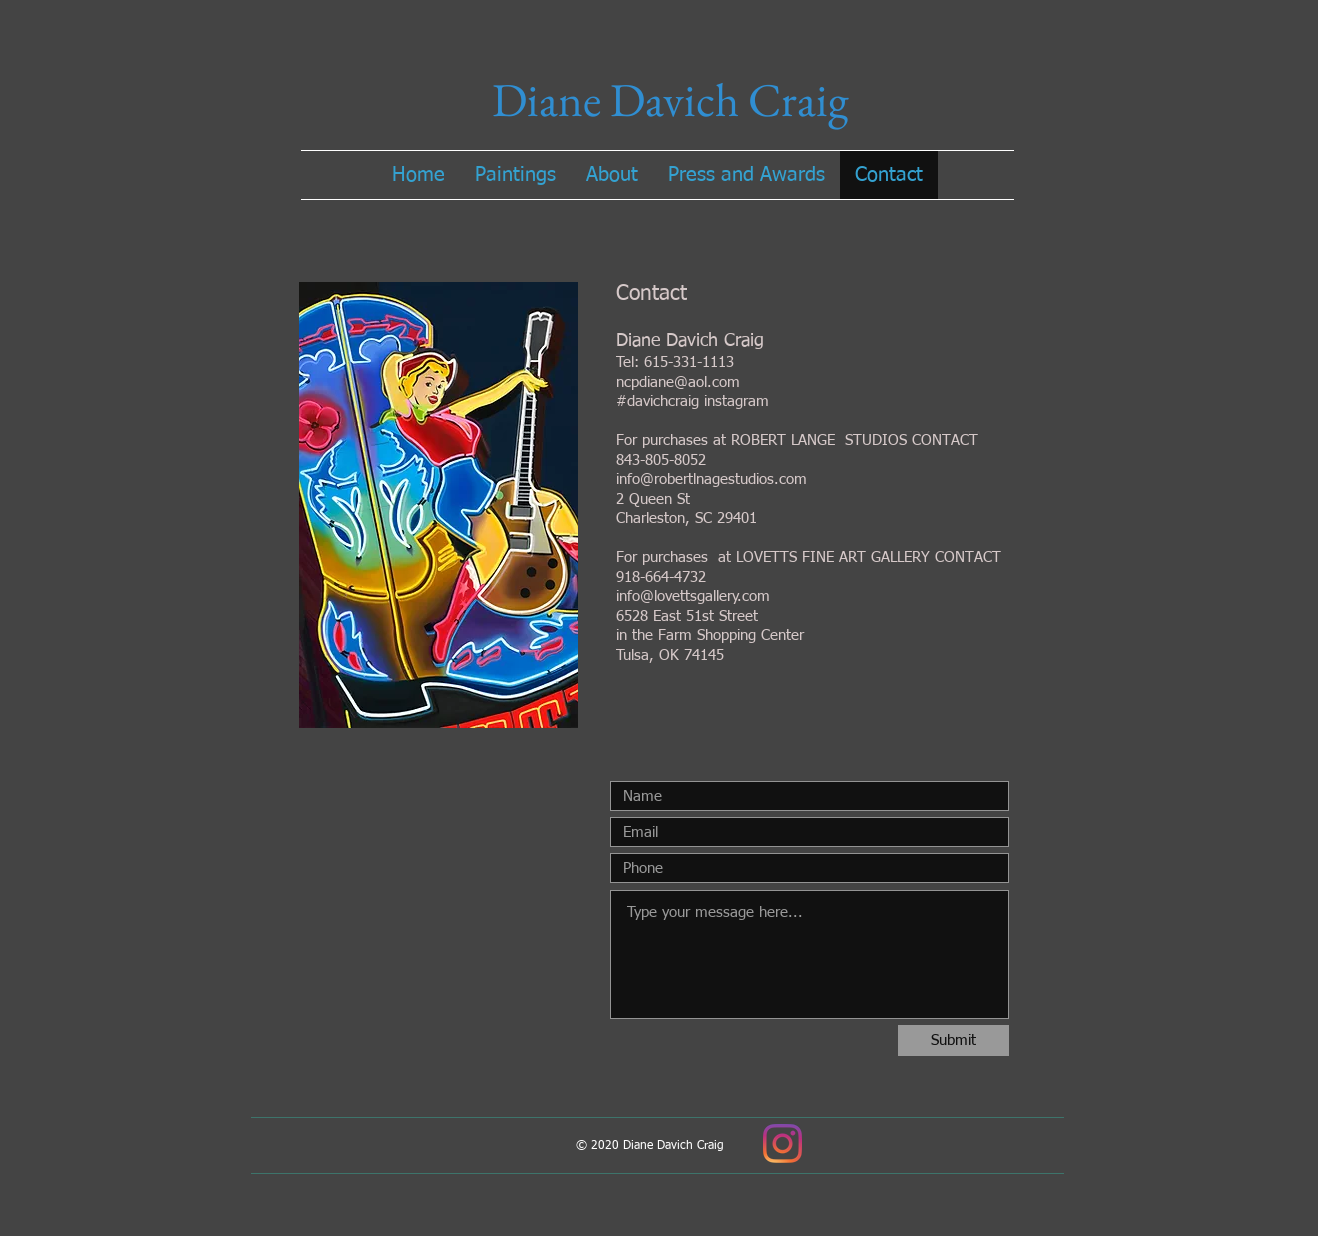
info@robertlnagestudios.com (711, 479)
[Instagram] (782, 1143)
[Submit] (953, 1040)
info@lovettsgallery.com (693, 596)
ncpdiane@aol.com (678, 382)
